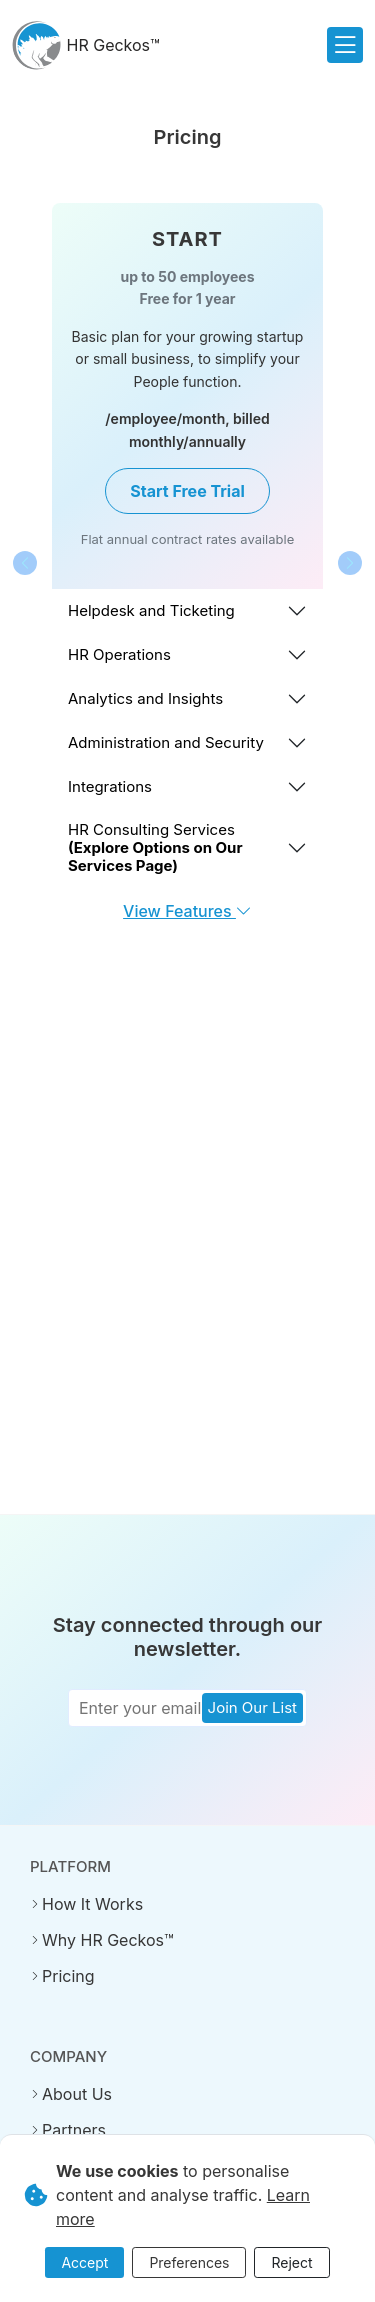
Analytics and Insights (145, 698)
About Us (77, 2094)
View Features (187, 911)
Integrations (110, 786)
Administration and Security (166, 742)
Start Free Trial (187, 491)
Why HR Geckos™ (108, 1940)
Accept (84, 2262)
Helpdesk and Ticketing (151, 610)
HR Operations (119, 654)
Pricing (68, 1976)
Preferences (189, 2262)
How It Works (92, 1904)
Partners (74, 2130)
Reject (291, 2262)
